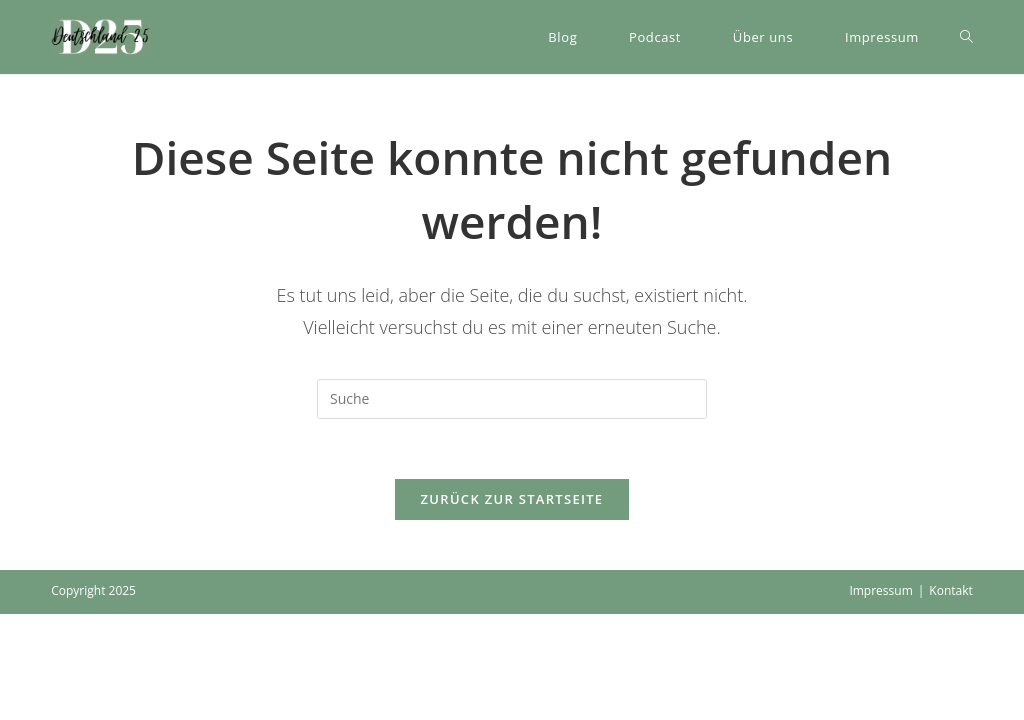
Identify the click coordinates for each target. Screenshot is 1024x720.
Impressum (880, 590)
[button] (101, 37)
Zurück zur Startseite (512, 499)
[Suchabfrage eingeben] (512, 399)
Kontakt (950, 590)
